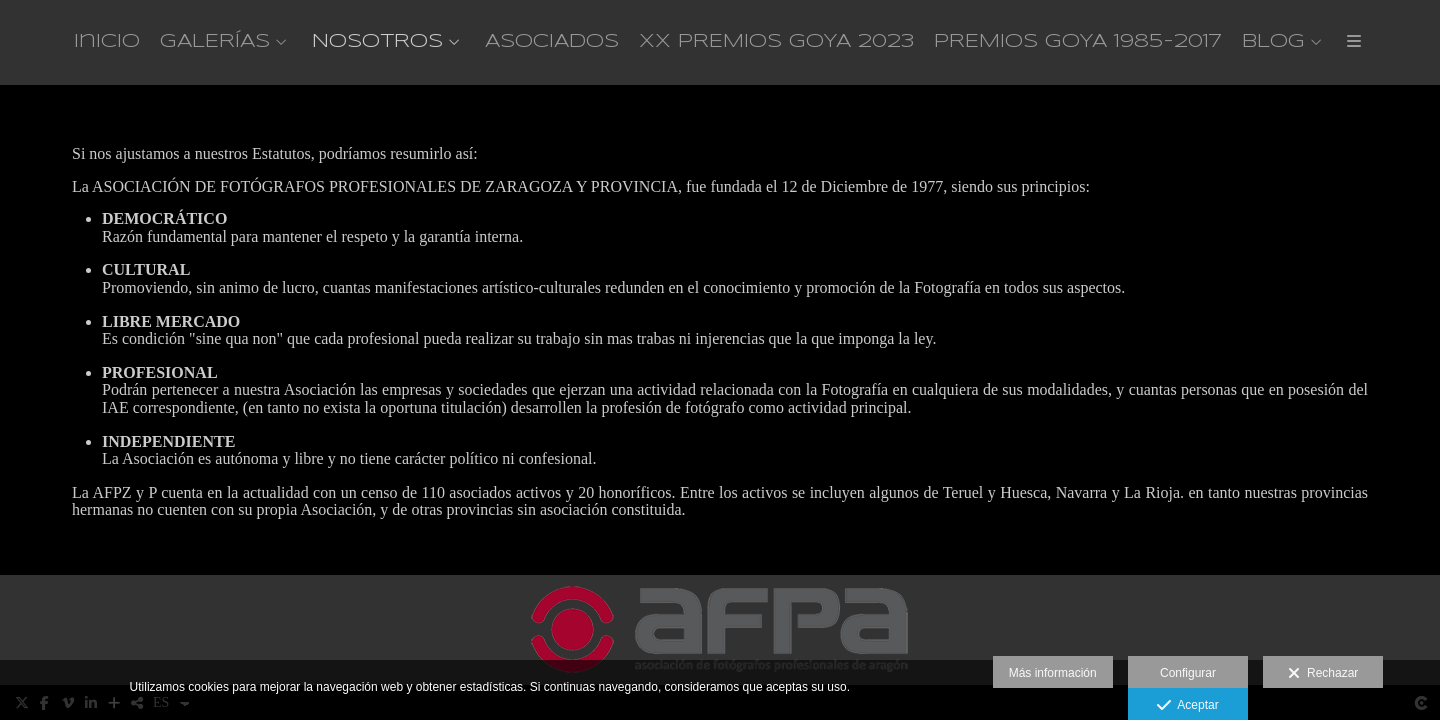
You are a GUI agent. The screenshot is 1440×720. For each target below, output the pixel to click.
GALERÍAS (215, 42)
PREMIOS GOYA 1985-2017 (1078, 42)
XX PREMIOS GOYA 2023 (776, 42)
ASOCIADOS (552, 42)
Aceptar (1187, 706)
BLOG (1273, 42)
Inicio (107, 42)
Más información (1053, 673)
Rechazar (1323, 674)
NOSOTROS (377, 42)
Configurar (1188, 673)
